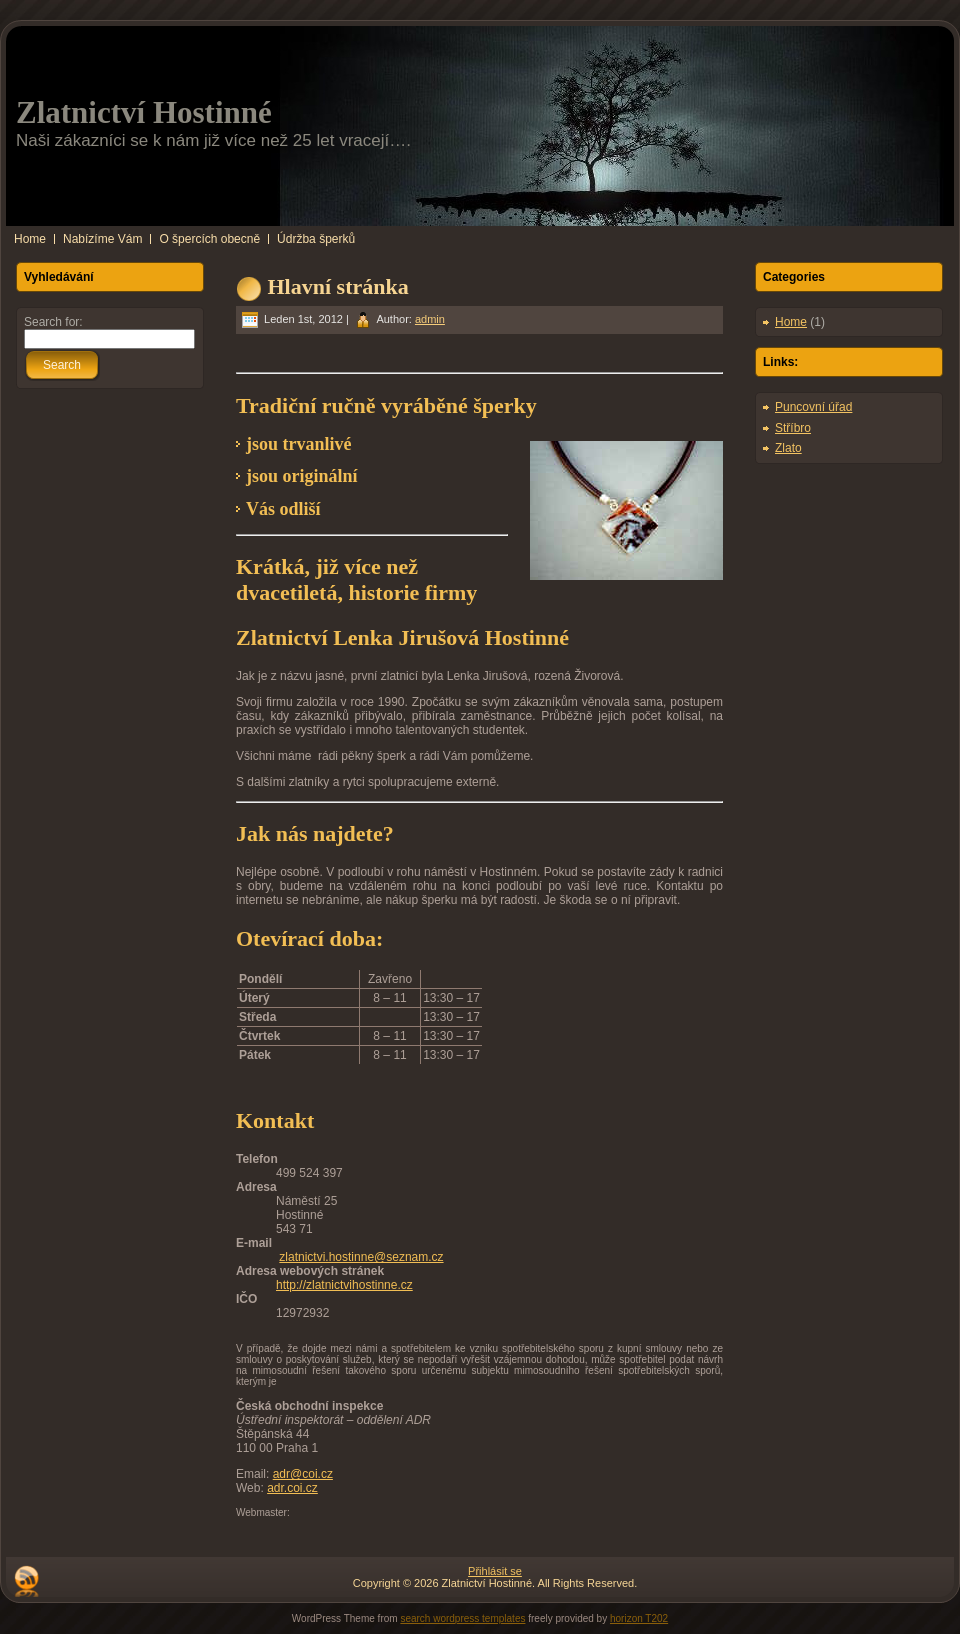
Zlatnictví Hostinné (144, 112)
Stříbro (793, 428)
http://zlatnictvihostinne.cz (344, 1285)
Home (791, 322)
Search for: (53, 322)
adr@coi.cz (303, 1474)
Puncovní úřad (813, 407)
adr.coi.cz (292, 1488)
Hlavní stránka (338, 286)
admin (430, 319)
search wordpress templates (462, 1618)
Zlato (788, 448)
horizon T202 (639, 1618)
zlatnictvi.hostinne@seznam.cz (361, 1257)
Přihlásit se (495, 1571)
